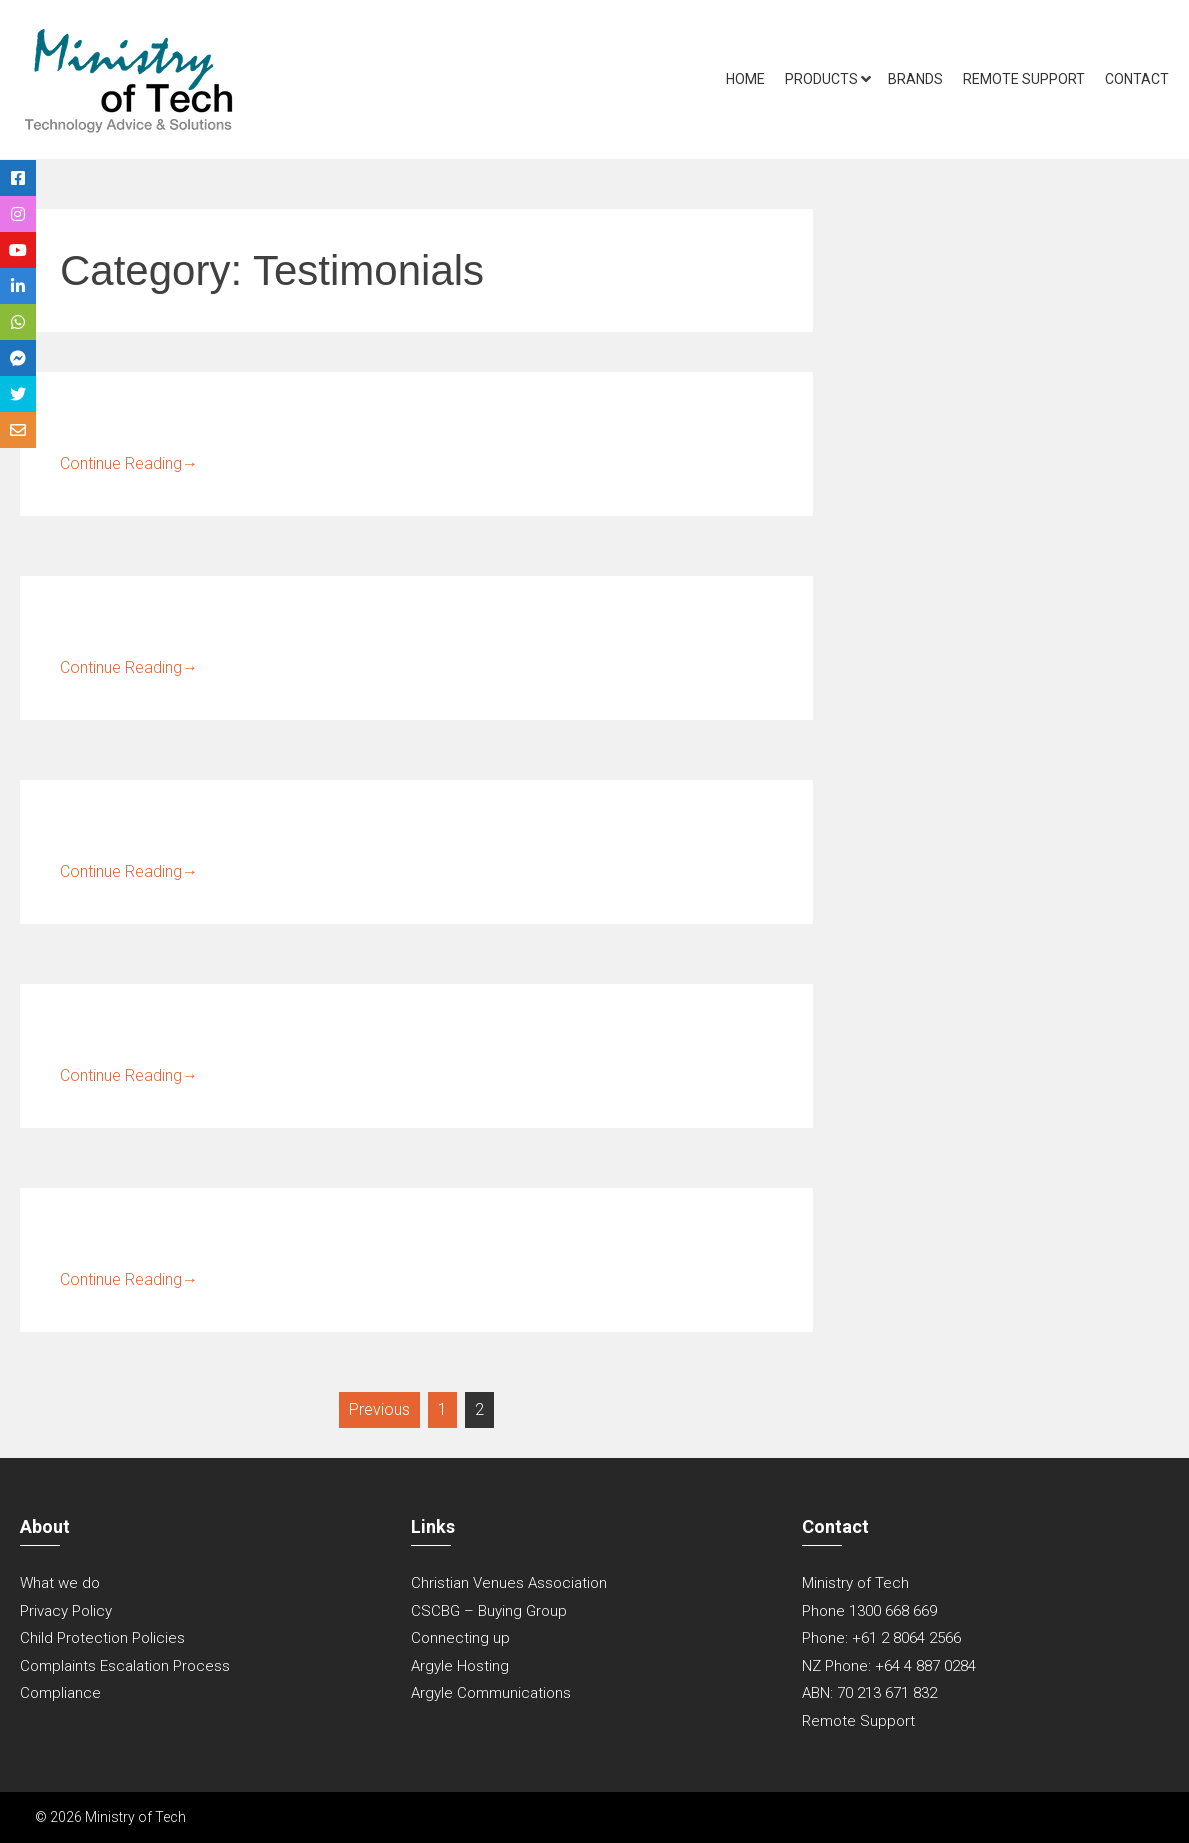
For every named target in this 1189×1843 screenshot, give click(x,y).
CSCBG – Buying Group (489, 1611)
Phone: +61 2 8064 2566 (881, 1638)
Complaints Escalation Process (125, 1666)
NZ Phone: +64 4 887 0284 (889, 1666)
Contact (1137, 79)
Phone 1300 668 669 (869, 1611)
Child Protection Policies (102, 1638)
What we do (60, 1583)
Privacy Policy (66, 1611)
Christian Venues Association (509, 1583)
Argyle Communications (491, 1693)
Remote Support (1024, 79)
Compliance (60, 1693)
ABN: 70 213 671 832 (869, 1693)
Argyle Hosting (460, 1666)
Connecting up (460, 1638)
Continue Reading (129, 463)
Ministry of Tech (855, 1583)
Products (821, 79)
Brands (915, 79)
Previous (379, 1409)
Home (745, 79)
